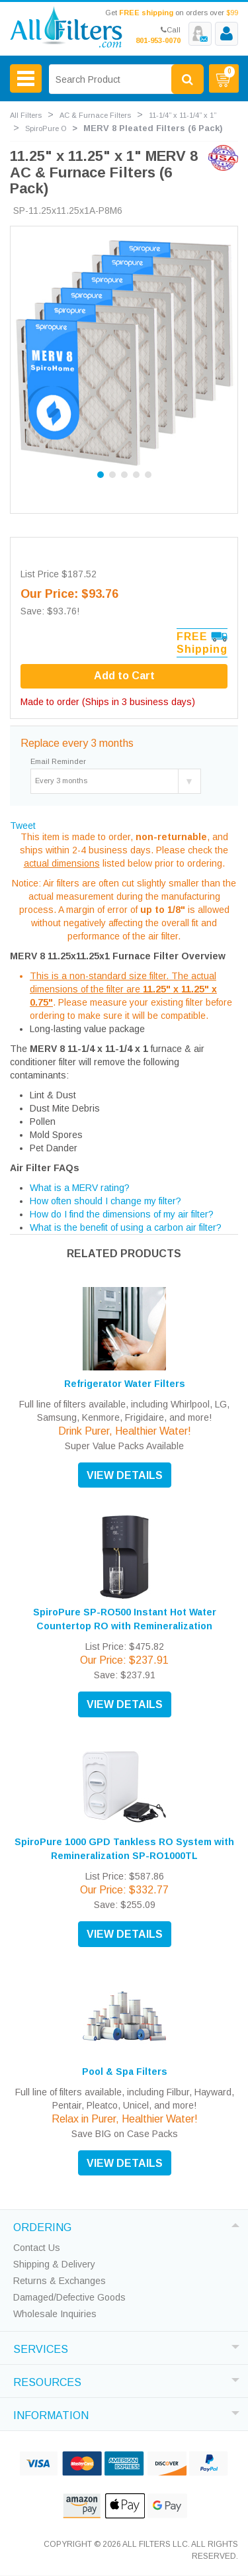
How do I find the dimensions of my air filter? (122, 1214)
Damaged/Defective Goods (69, 2297)
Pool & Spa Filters (124, 2071)
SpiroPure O (45, 128)
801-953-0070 (158, 40)
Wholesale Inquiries (55, 2314)
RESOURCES (47, 2381)
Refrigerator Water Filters (124, 1383)
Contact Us (36, 2247)
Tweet (23, 825)
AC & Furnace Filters (95, 115)
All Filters (26, 115)
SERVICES (40, 2348)
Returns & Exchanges (59, 2280)
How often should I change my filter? (105, 1201)
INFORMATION (51, 2414)
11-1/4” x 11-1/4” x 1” (182, 115)
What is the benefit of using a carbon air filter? (126, 1227)
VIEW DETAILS (125, 1475)
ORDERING (42, 2226)
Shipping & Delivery (54, 2264)
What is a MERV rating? (80, 1187)
